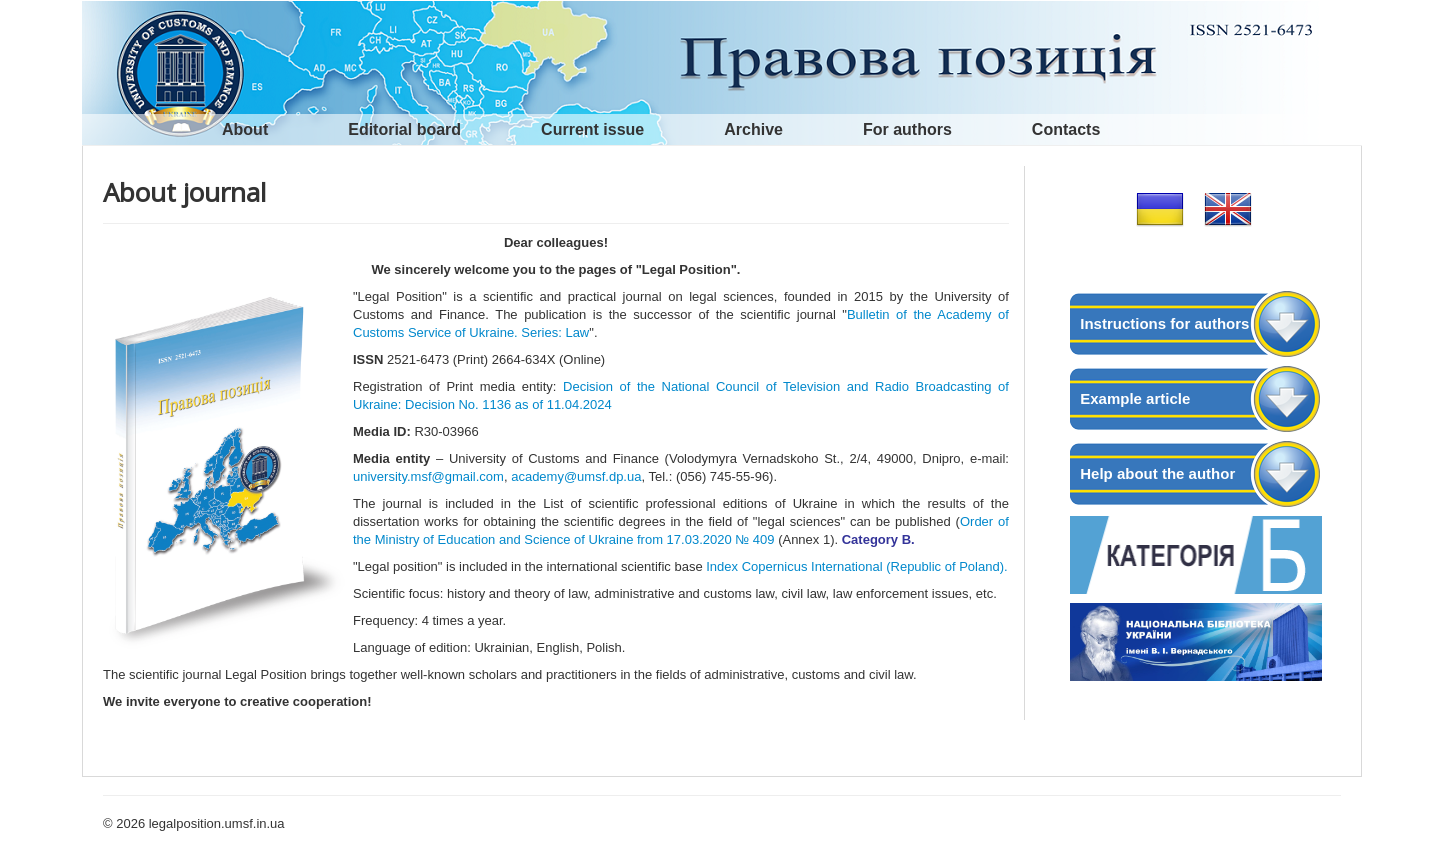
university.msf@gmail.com (428, 476)
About (245, 129)
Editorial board (404, 129)
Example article (1135, 398)
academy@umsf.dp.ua (576, 476)
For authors (907, 129)
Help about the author (1157, 473)
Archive (753, 129)
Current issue (592, 129)
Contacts (1066, 129)
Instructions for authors (1164, 323)
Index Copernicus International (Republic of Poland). (855, 566)
